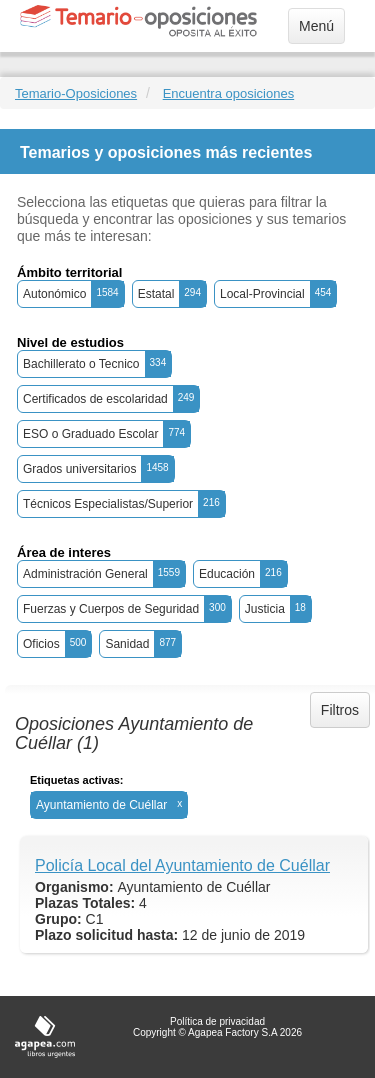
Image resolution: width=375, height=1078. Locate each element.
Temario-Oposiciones (76, 93)
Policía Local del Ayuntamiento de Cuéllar (182, 865)
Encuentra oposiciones (229, 93)
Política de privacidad (217, 1021)
